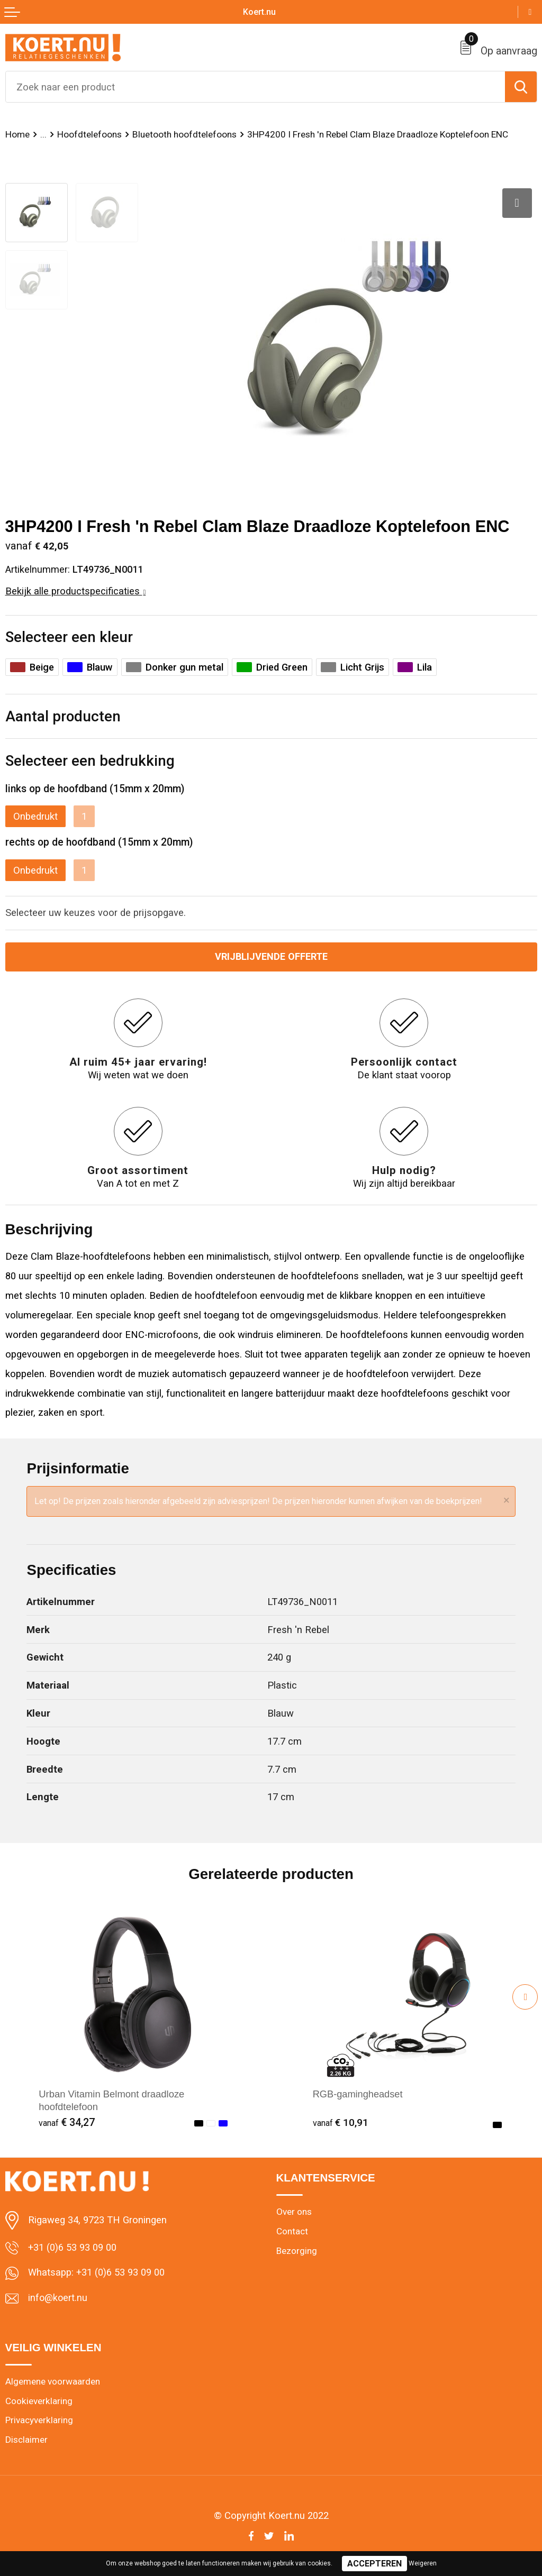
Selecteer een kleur (69, 637)
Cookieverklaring (39, 2401)
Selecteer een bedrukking (90, 760)
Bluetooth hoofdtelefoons (184, 134)
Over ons (294, 2212)
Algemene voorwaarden (52, 2382)
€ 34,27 (67, 2122)
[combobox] (255, 86)
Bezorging (297, 2251)
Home (17, 134)
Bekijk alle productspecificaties (75, 591)
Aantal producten (63, 716)
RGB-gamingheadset (358, 2094)
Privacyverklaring (39, 2421)
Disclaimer (26, 2440)
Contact (292, 2231)
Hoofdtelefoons (89, 134)
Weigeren (423, 2563)
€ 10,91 (341, 2122)
